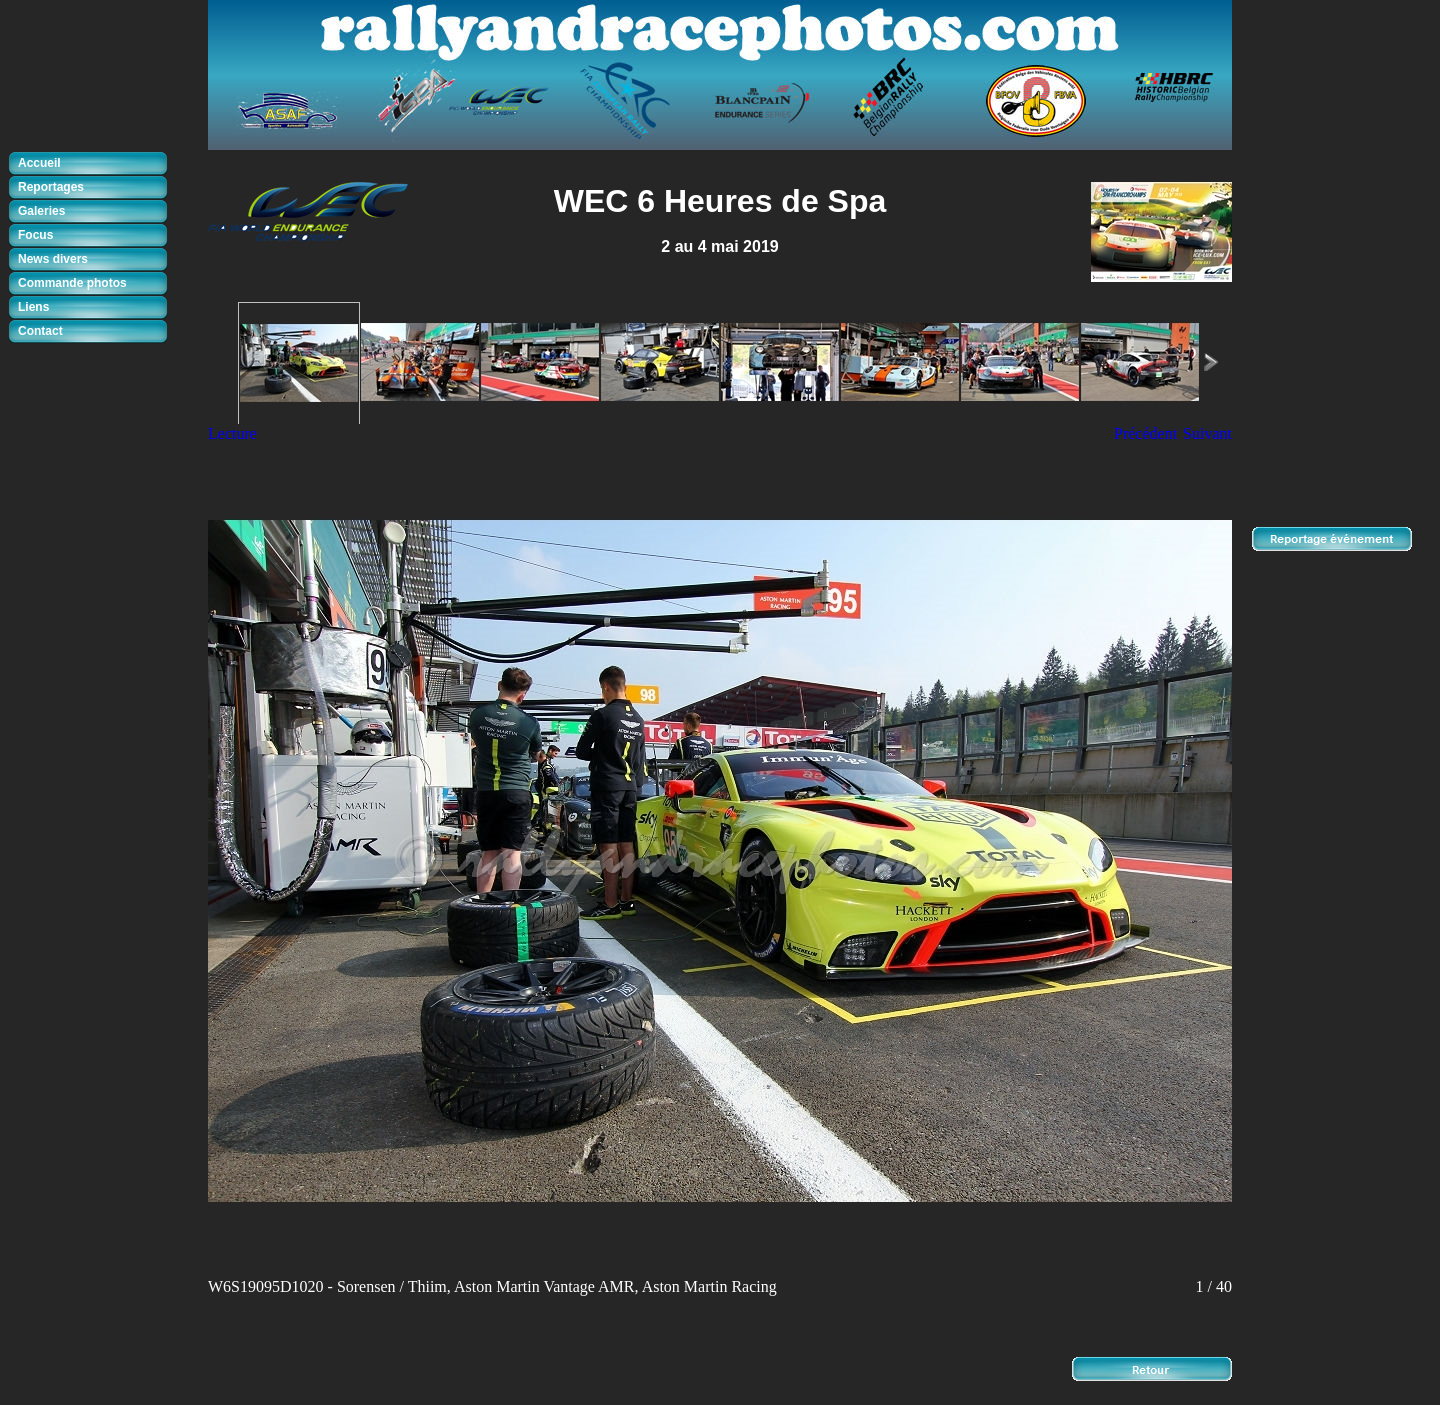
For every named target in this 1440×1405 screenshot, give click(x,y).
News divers (53, 259)
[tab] (93, 164)
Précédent (1145, 433)
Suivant (1207, 433)
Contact (40, 331)
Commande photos (72, 283)
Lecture (232, 433)
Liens (33, 307)
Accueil (39, 163)
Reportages (51, 187)
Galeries (41, 211)
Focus (35, 235)
